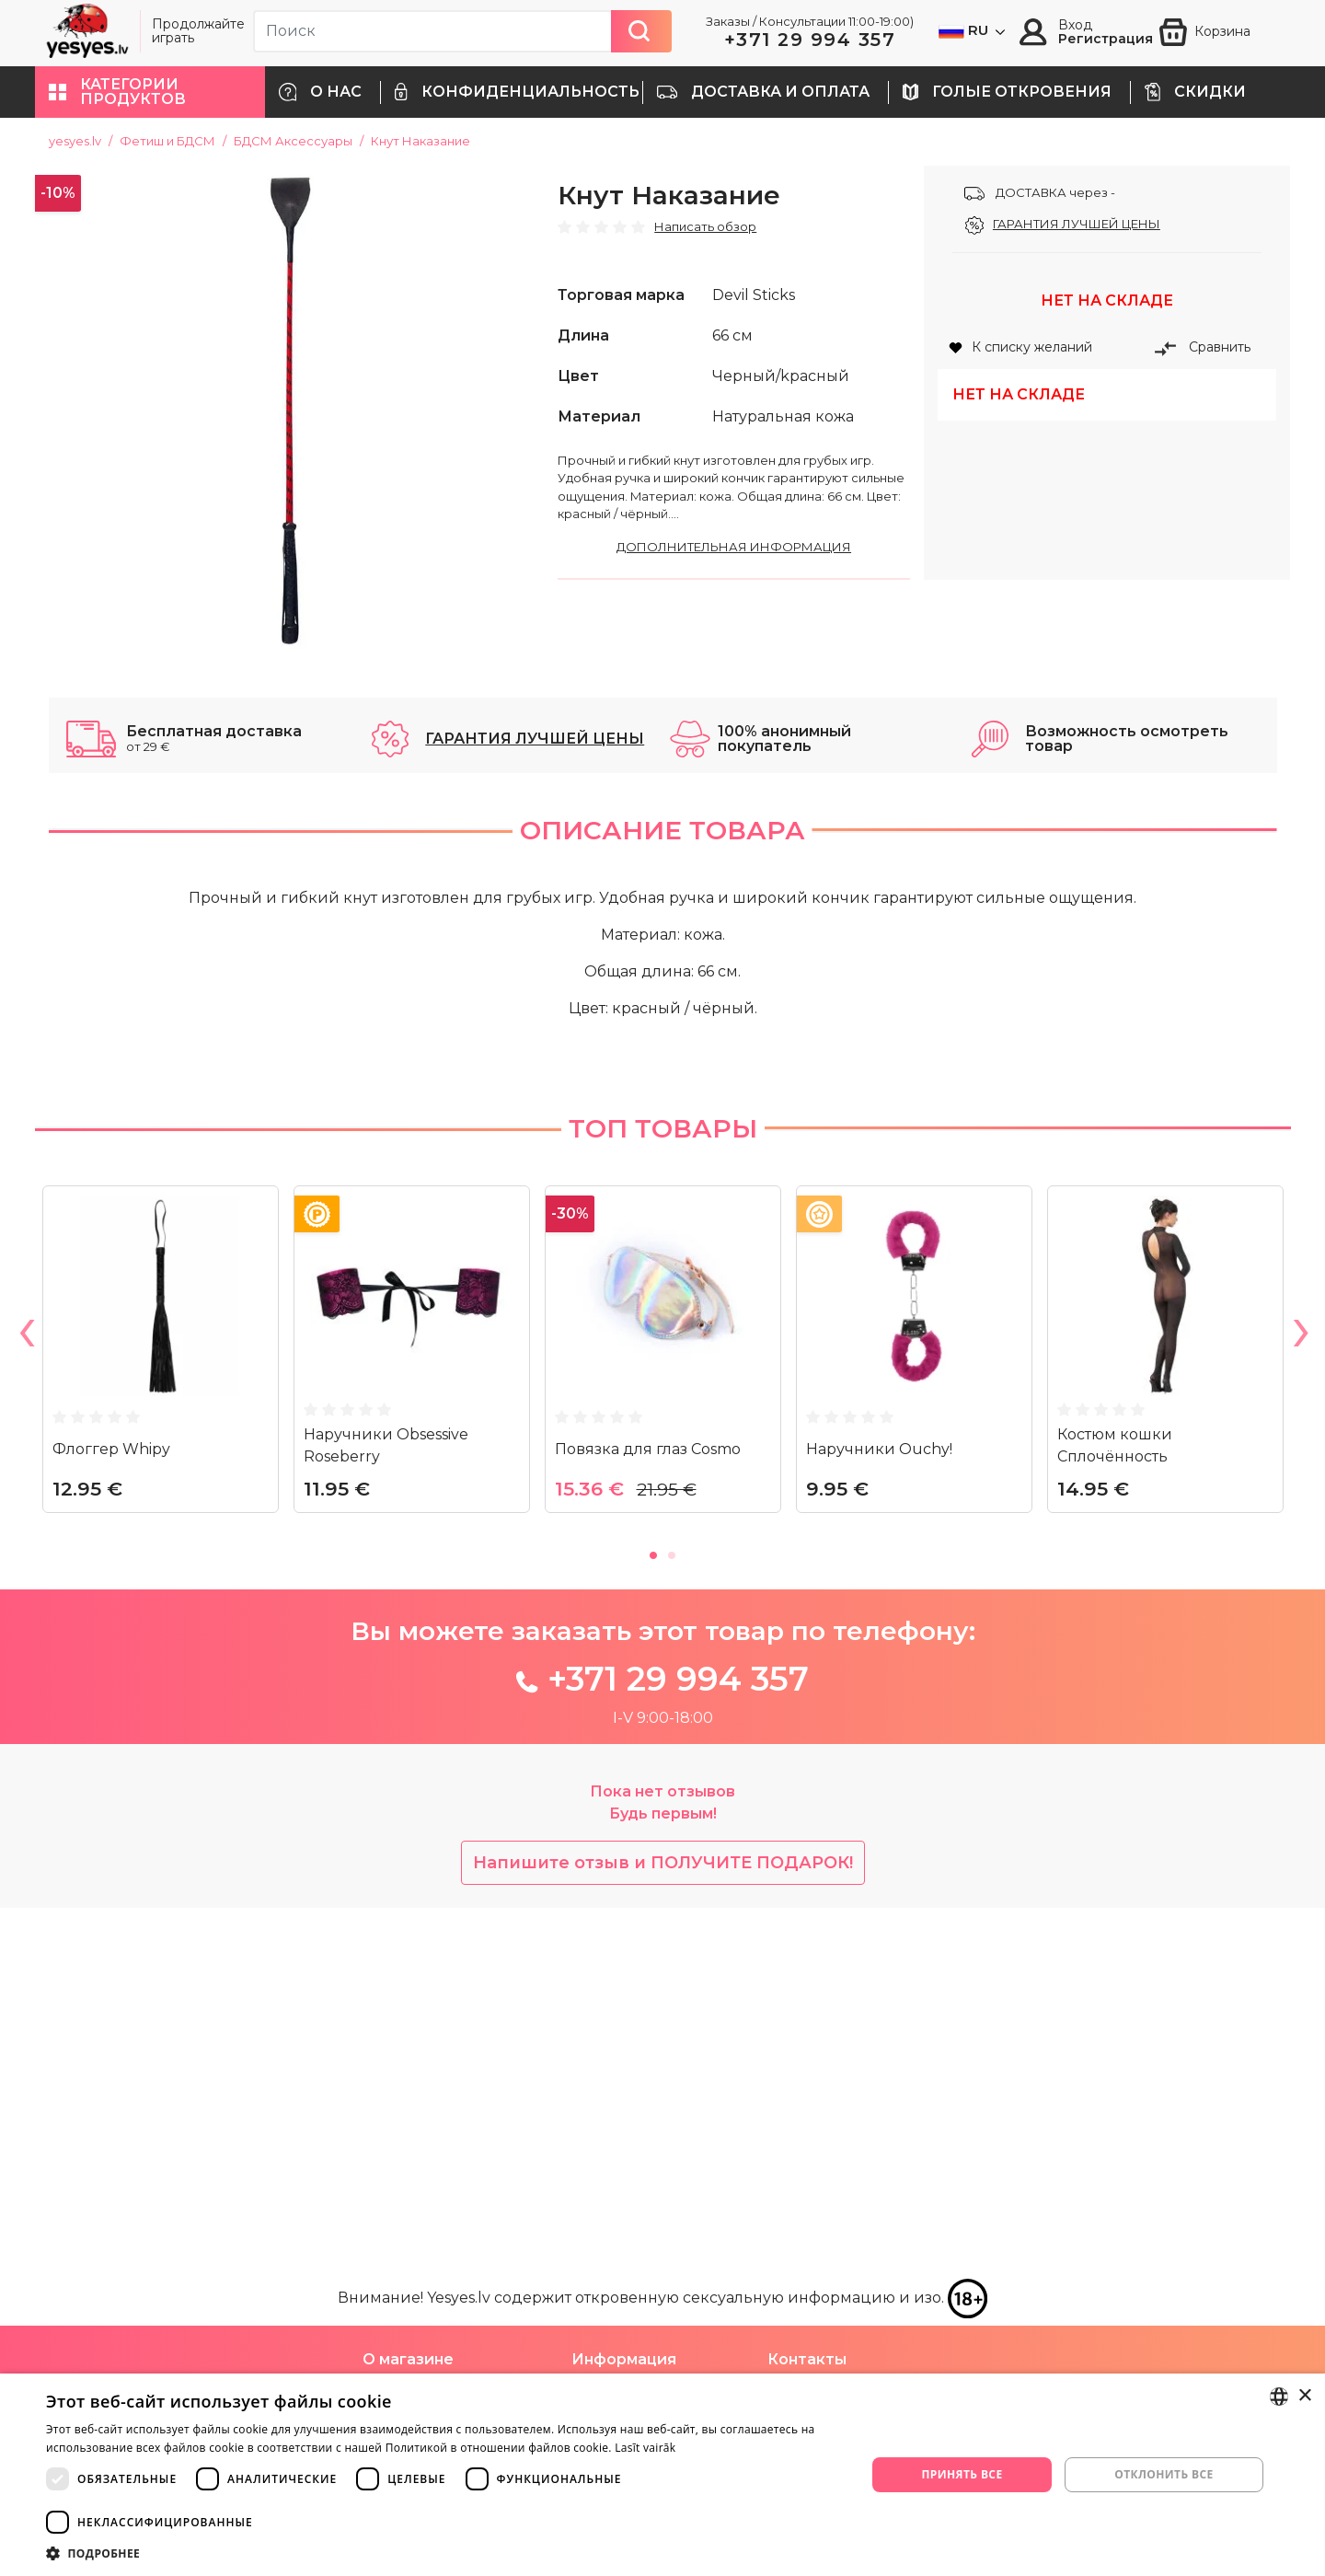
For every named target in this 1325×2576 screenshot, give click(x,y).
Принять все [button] (961, 2474)
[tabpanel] (160, 1720)
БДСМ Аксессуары (293, 140)
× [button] (1304, 2396)
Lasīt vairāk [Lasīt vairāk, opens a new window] (645, 2447)
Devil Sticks (753, 295)
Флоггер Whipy (111, 1811)
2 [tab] (671, 1916)
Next (1300, 1700)
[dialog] (662, 2475)
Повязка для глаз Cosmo (648, 1811)
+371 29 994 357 (810, 40)
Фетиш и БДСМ (167, 140)
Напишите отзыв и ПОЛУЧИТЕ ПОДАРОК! (663, 2226)
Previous (26, 1700)
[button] (150, 92)
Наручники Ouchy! (879, 1811)
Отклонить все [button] (1163, 2474)
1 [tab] (653, 1916)
